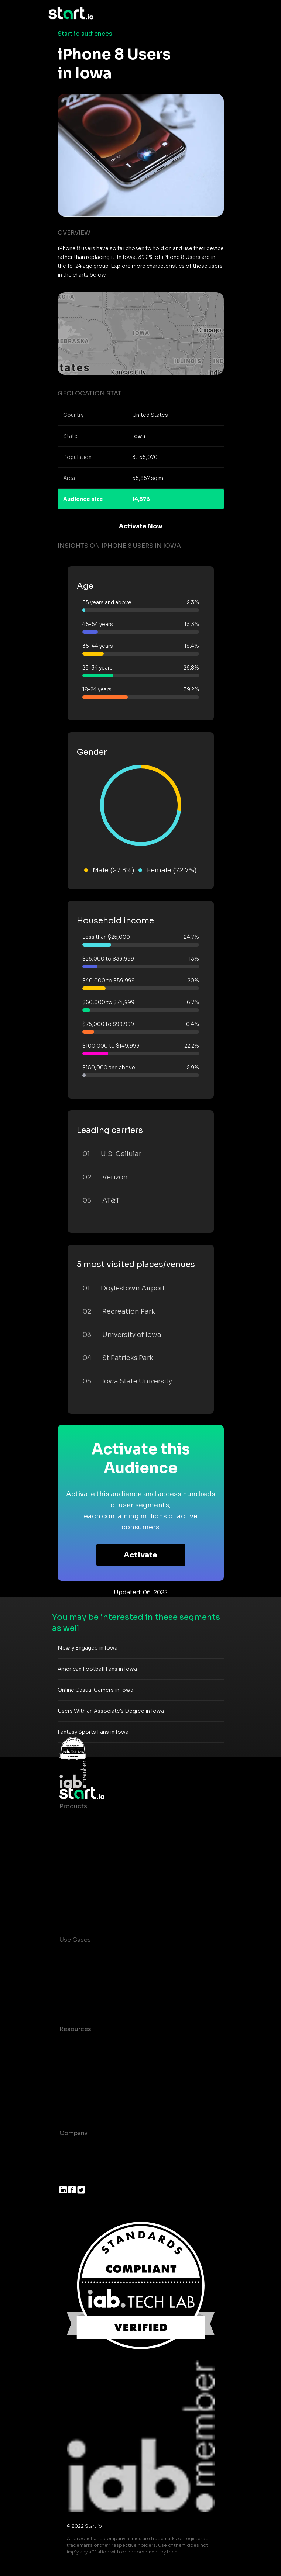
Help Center (77, 2103)
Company (73, 2133)
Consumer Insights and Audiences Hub (117, 1954)
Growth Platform (84, 1880)
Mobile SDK (77, 1895)
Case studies (79, 2044)
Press (67, 2177)
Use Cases (75, 1940)
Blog (66, 2058)
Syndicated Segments (92, 1865)
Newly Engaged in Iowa (87, 1648)
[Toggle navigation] (227, 13)
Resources (75, 2029)
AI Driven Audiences (89, 1850)
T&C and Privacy (83, 2073)
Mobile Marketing (85, 1984)
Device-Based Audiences (97, 1836)
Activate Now (140, 526)
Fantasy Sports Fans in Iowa (93, 1732)
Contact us (76, 2088)
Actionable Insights (88, 1909)
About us (72, 2148)
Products (73, 1806)
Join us (70, 2163)
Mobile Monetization (90, 1999)
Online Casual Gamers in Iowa (95, 1690)
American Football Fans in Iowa (97, 1669)
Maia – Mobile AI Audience (99, 1821)
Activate (140, 1555)
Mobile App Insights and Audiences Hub (119, 1969)
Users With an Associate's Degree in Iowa (111, 1711)
